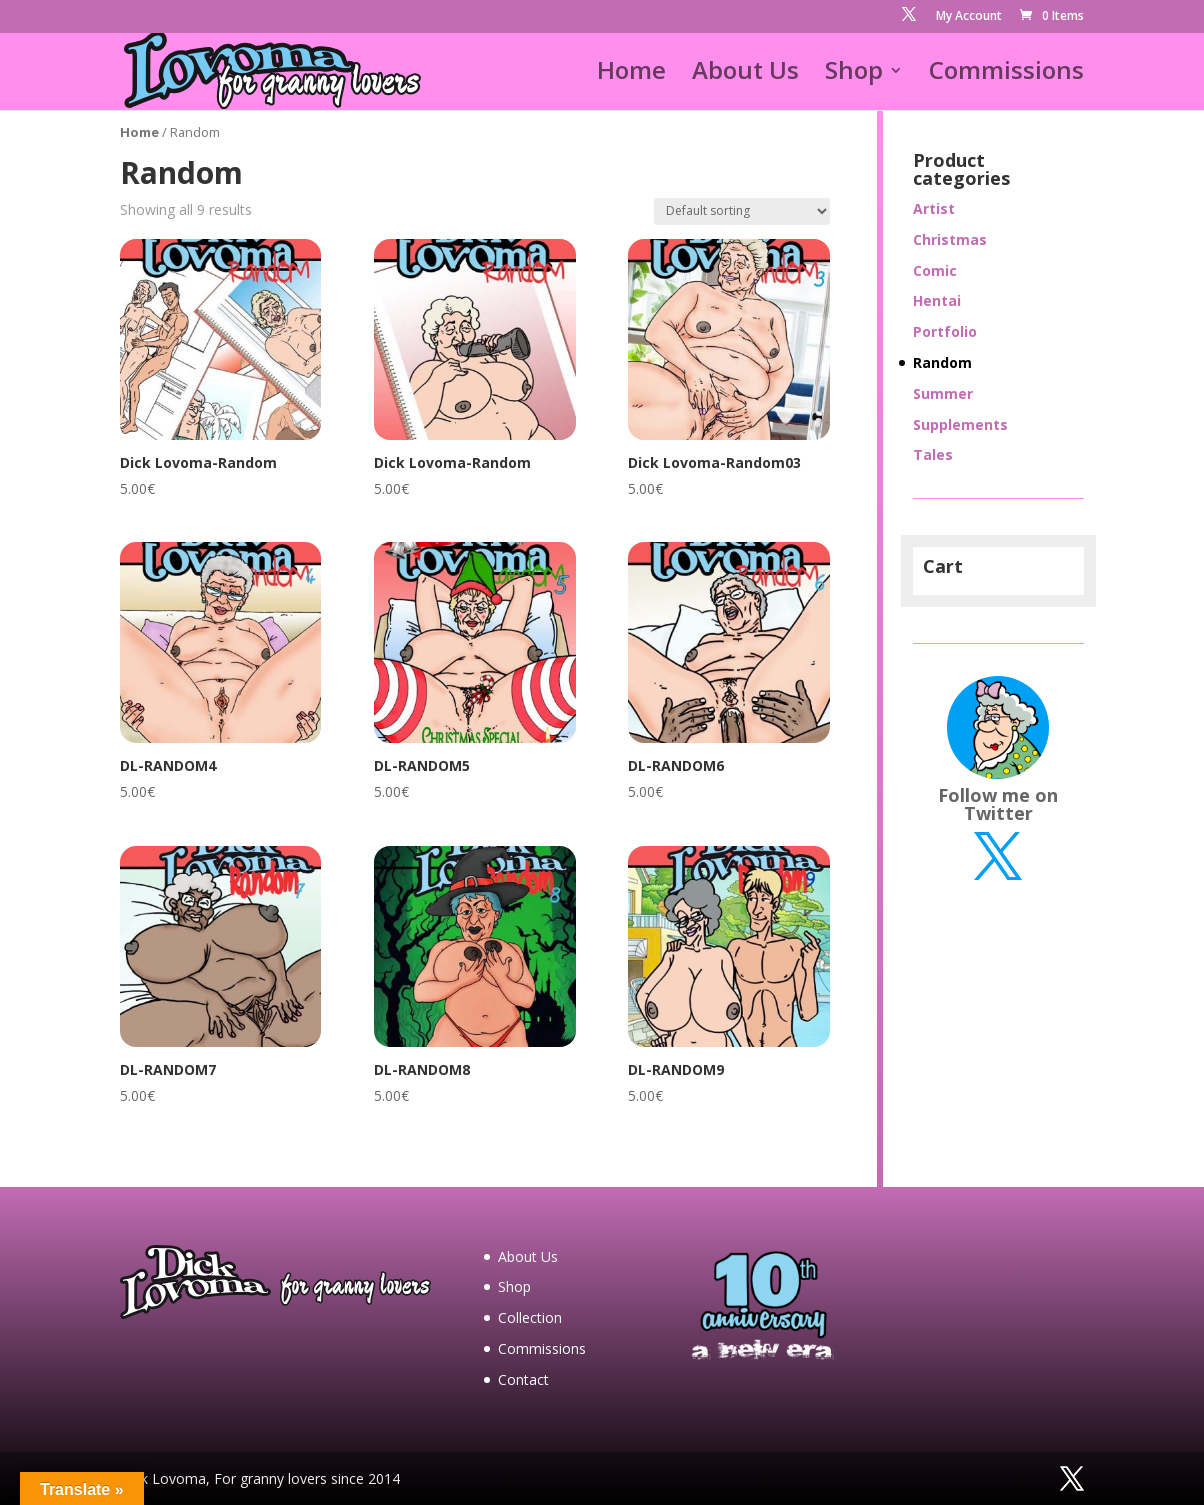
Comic (935, 270)
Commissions (1006, 74)
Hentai (937, 300)
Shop (854, 74)
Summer (943, 393)
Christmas (950, 239)
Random (942, 362)
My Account (969, 17)
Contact (523, 1379)
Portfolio (945, 331)
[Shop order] (742, 211)
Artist (934, 208)
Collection (530, 1317)
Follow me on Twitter (998, 804)
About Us (745, 74)
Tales (933, 454)
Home (631, 74)
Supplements (960, 424)
